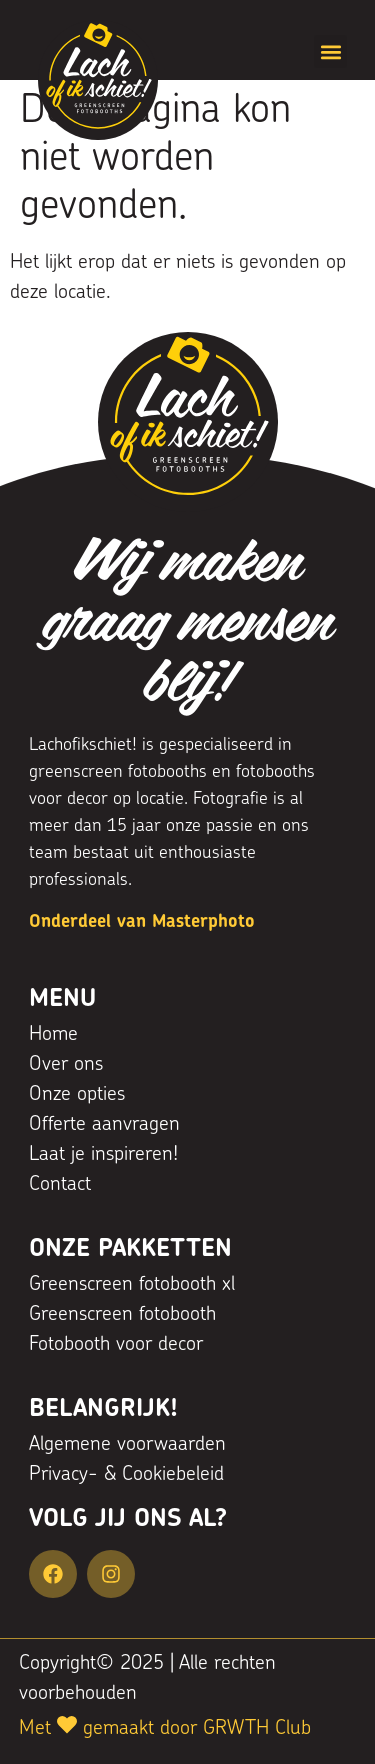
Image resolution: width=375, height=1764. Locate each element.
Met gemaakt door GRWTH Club (165, 1729)
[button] (330, 51)
